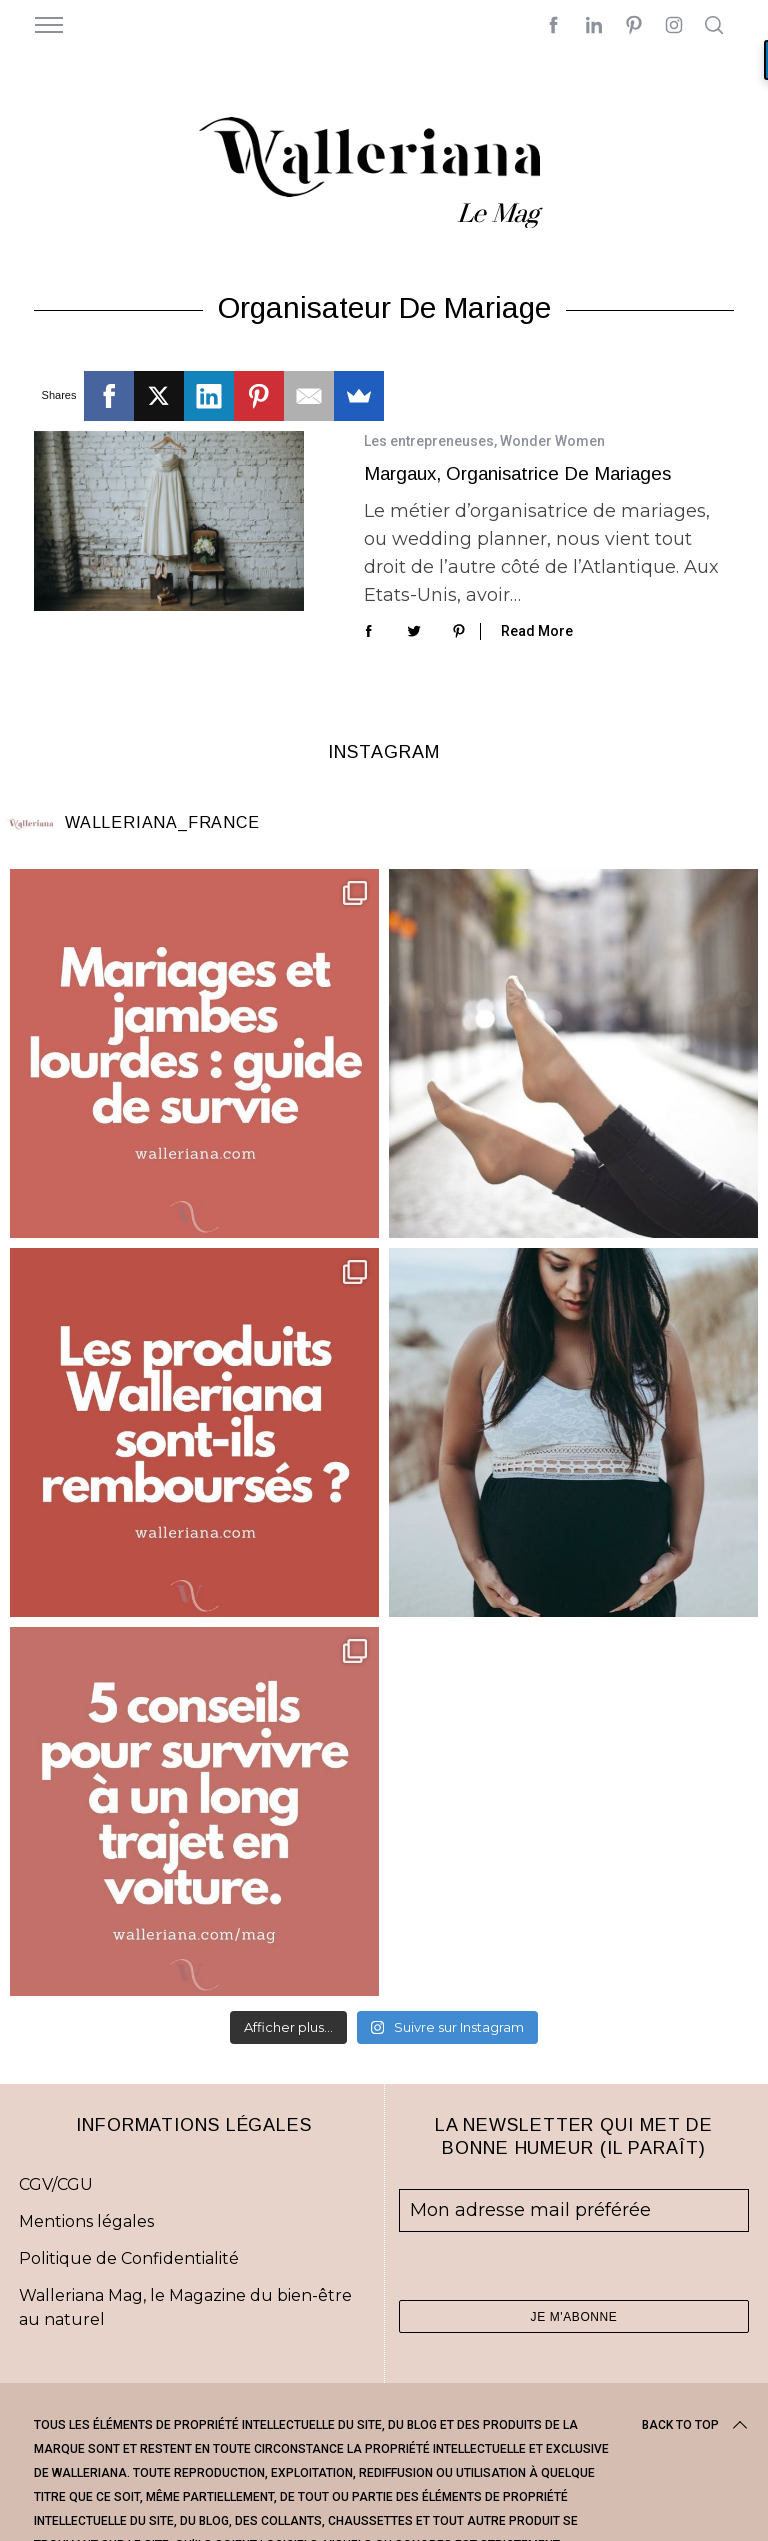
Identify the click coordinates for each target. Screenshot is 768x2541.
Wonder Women (552, 441)
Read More (537, 631)
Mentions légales (86, 2221)
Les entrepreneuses (429, 441)
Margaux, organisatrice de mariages (517, 473)
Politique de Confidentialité (129, 2258)
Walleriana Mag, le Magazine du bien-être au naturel (185, 2307)
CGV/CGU (56, 2184)
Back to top (696, 2425)
